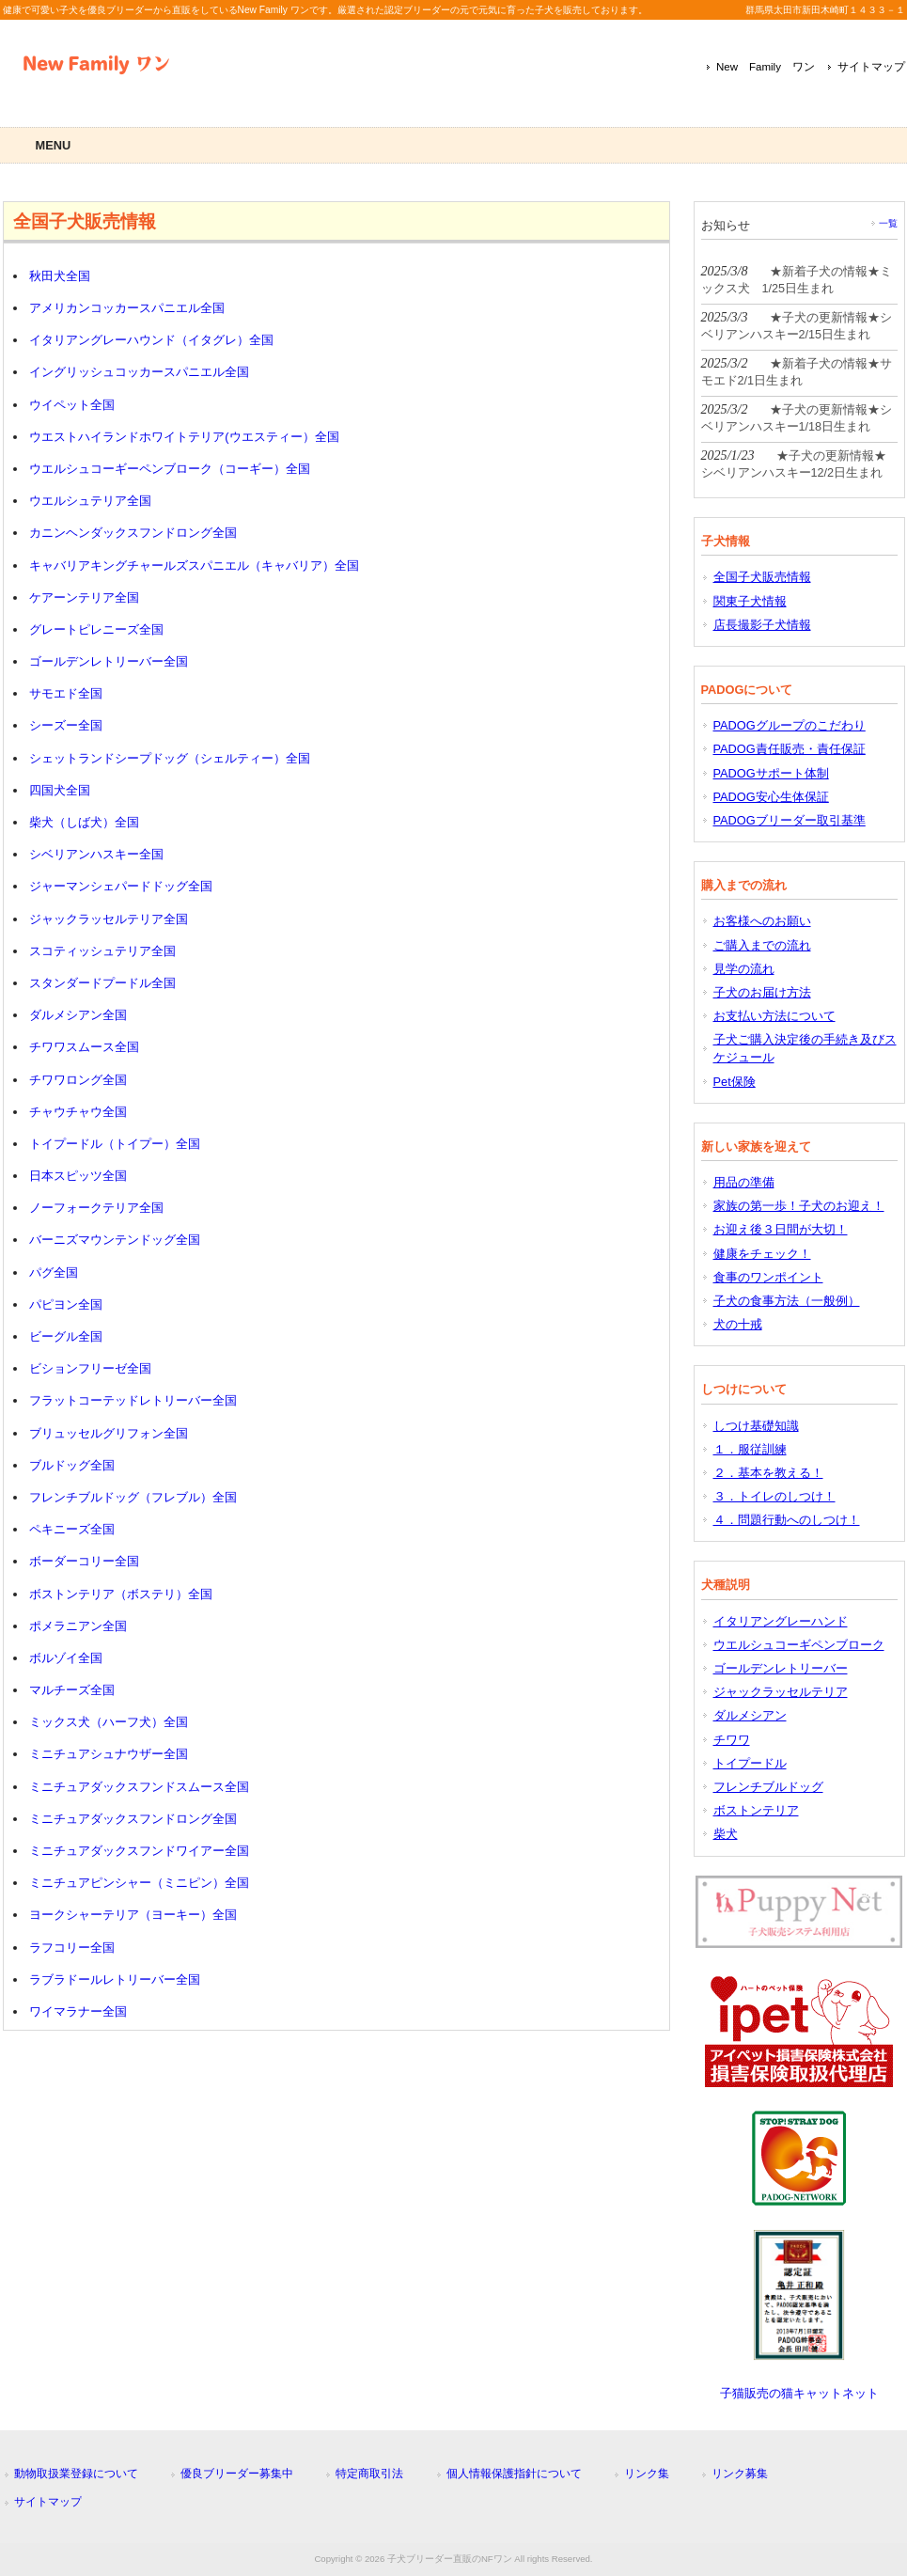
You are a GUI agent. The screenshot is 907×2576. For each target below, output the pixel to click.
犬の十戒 (737, 1324)
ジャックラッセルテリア (780, 1692)
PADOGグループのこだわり (789, 725)
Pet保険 (734, 1082)
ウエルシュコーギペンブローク (798, 1645)
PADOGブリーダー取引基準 (789, 820)
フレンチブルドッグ (768, 1787)
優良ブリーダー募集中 (236, 2473)
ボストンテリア (756, 1810)
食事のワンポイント (768, 1277)
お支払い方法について (774, 1016)
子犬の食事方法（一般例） (786, 1301)
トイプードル (750, 1763)
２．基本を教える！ (768, 1473)
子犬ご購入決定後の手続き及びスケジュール (805, 1048)
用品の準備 (743, 1182)
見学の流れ (743, 969)
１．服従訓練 (750, 1449)
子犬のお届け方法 (762, 992)
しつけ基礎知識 (756, 1426)
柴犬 (725, 1834)
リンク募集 (740, 2473)
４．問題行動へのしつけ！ (786, 1520)
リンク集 (646, 2473)
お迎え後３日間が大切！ (780, 1229)
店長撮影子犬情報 (762, 625)
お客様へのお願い (762, 921)
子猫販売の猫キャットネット (799, 2393)
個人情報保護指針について (514, 2473)
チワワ (731, 1740)
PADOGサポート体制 (771, 773)
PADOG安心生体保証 (771, 797)
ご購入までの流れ (762, 945)
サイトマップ (871, 66)
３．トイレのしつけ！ (774, 1496)
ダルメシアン (750, 1715)
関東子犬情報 (750, 601)
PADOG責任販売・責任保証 (789, 749)
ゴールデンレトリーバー (780, 1668)
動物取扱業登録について (76, 2473)
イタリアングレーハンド (780, 1621)
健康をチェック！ (762, 1254)
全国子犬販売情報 (762, 577)
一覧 (888, 223)
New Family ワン (765, 66)
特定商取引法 (369, 2473)
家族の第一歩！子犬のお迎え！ (798, 1206)
